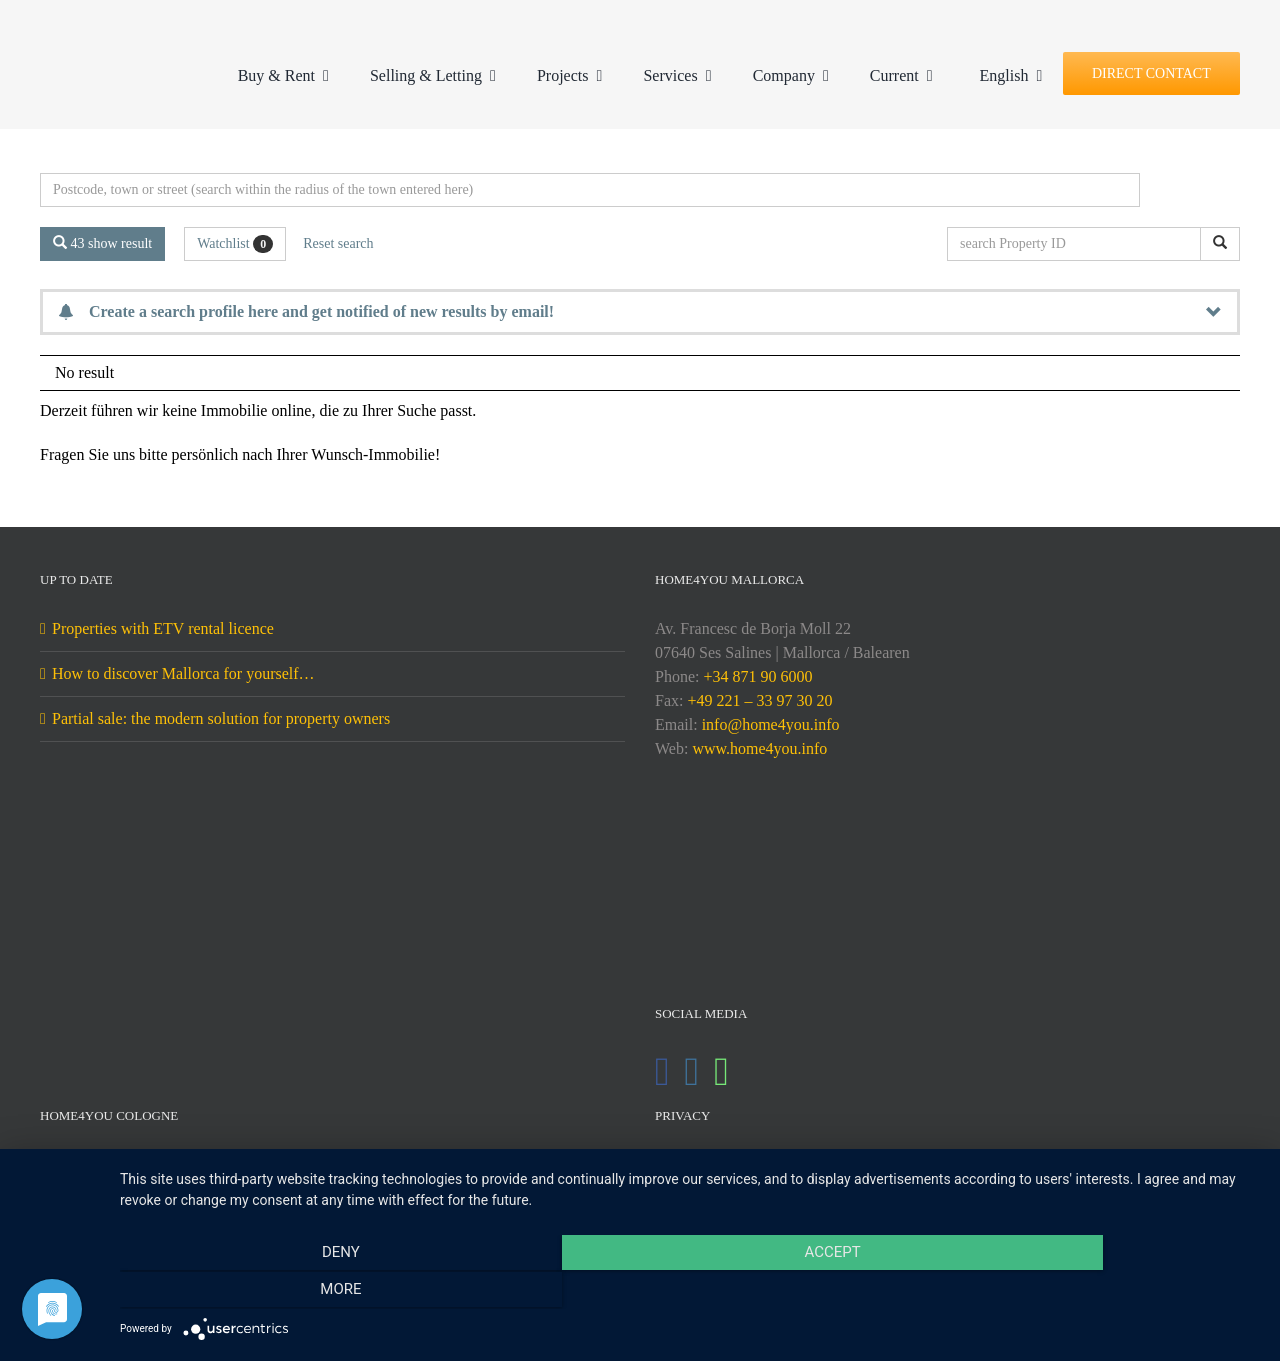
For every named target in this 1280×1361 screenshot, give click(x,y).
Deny (291, 1292)
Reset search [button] (338, 243)
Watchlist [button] (235, 244)
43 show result (102, 243)
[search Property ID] (1077, 244)
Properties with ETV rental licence (163, 628)
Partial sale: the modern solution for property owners (221, 718)
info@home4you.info (771, 724)
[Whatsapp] (721, 1072)
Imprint (691, 1164)
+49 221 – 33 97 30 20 (759, 700)
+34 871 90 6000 (757, 676)
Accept (690, 1292)
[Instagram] (692, 1072)
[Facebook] (662, 1072)
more (1088, 1292)
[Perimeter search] (590, 190)
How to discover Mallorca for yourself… (183, 673)
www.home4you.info (759, 748)
